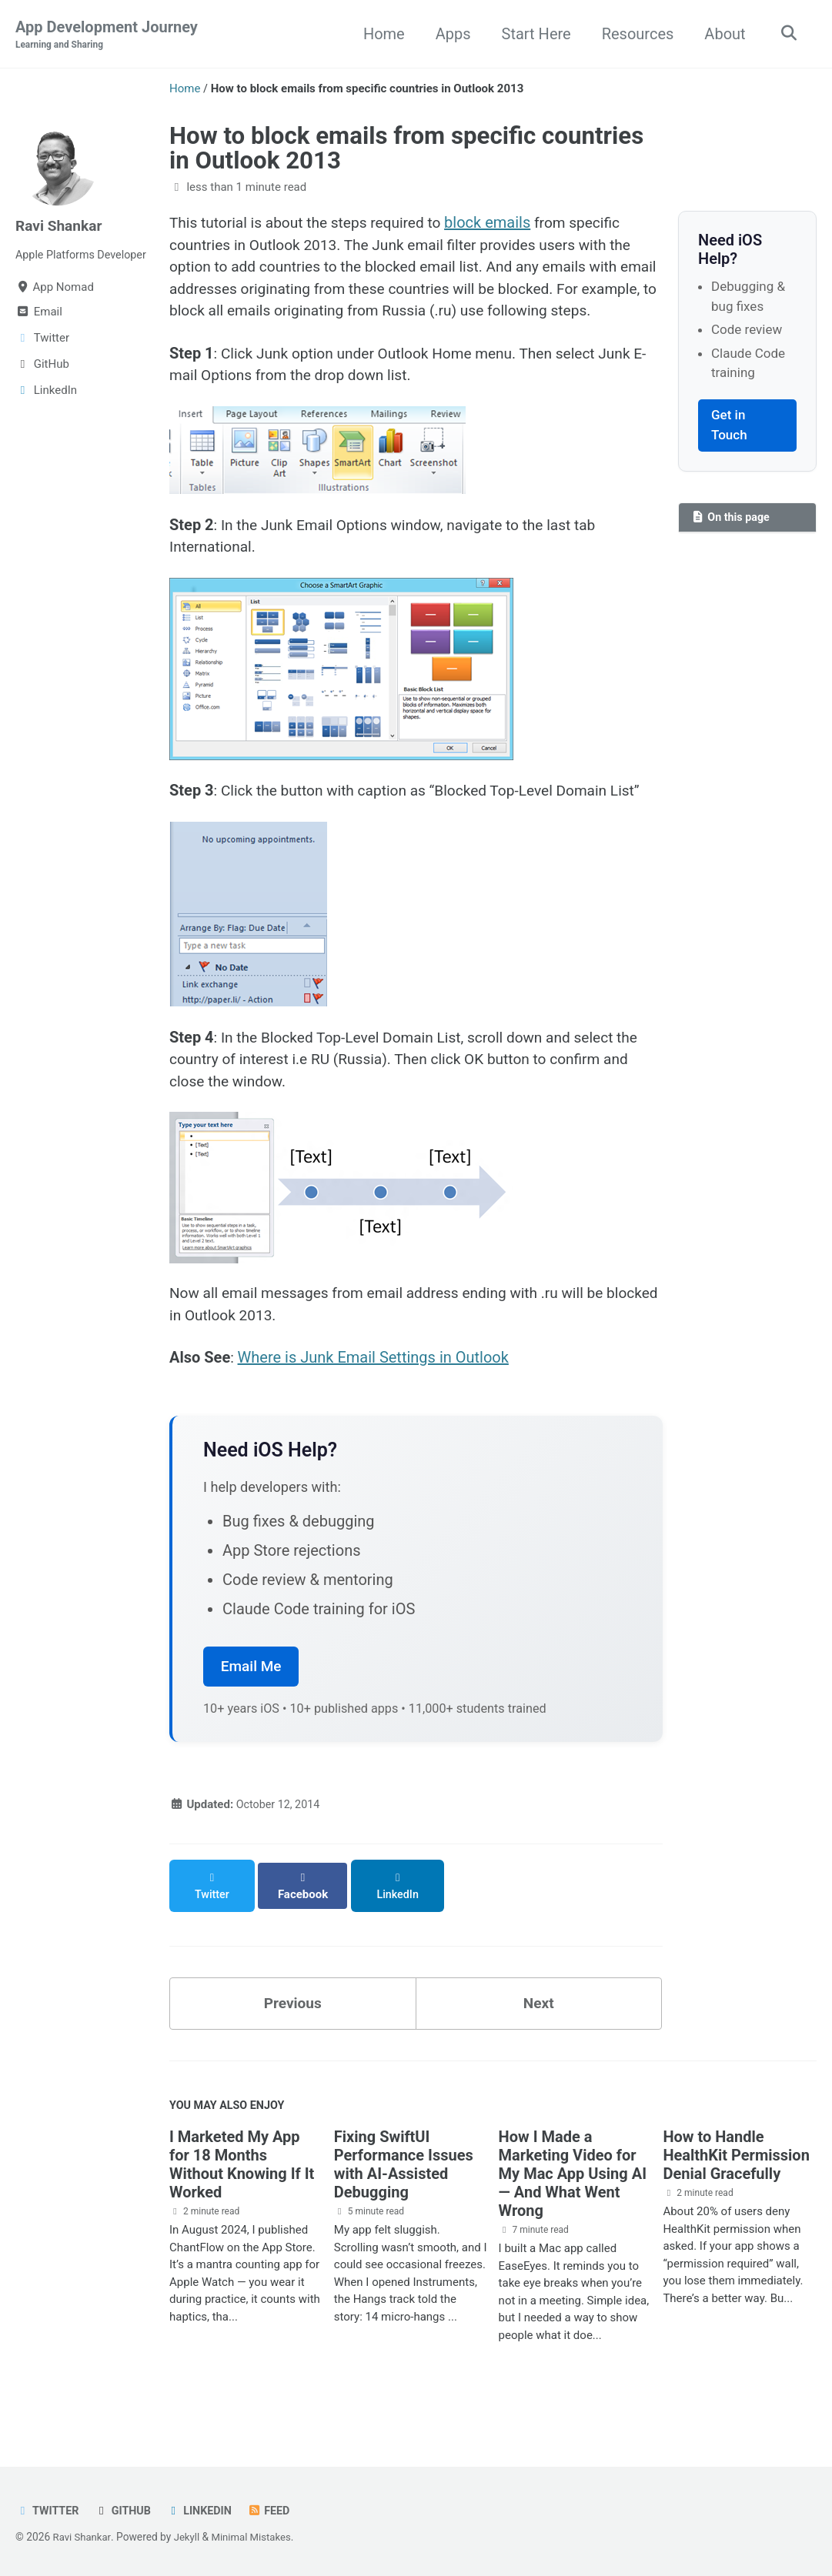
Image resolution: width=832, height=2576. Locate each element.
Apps (449, 34)
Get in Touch (729, 425)
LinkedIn (205, 2511)
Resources (634, 34)
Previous (292, 2031)
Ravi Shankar (60, 226)
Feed (276, 2511)
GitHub (126, 2511)
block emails (501, 223)
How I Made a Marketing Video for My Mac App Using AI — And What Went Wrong (573, 2204)
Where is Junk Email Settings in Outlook (373, 1399)
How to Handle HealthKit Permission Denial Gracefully (736, 2186)
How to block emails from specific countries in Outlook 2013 (406, 148)
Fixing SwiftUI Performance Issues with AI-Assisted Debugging (403, 2195)
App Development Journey (106, 35)
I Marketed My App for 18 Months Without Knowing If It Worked (241, 2195)
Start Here (532, 34)
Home (380, 34)
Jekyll (189, 2537)
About (721, 34)
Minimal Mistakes (256, 2537)
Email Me (251, 1708)
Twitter (48, 2511)
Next (539, 2031)
